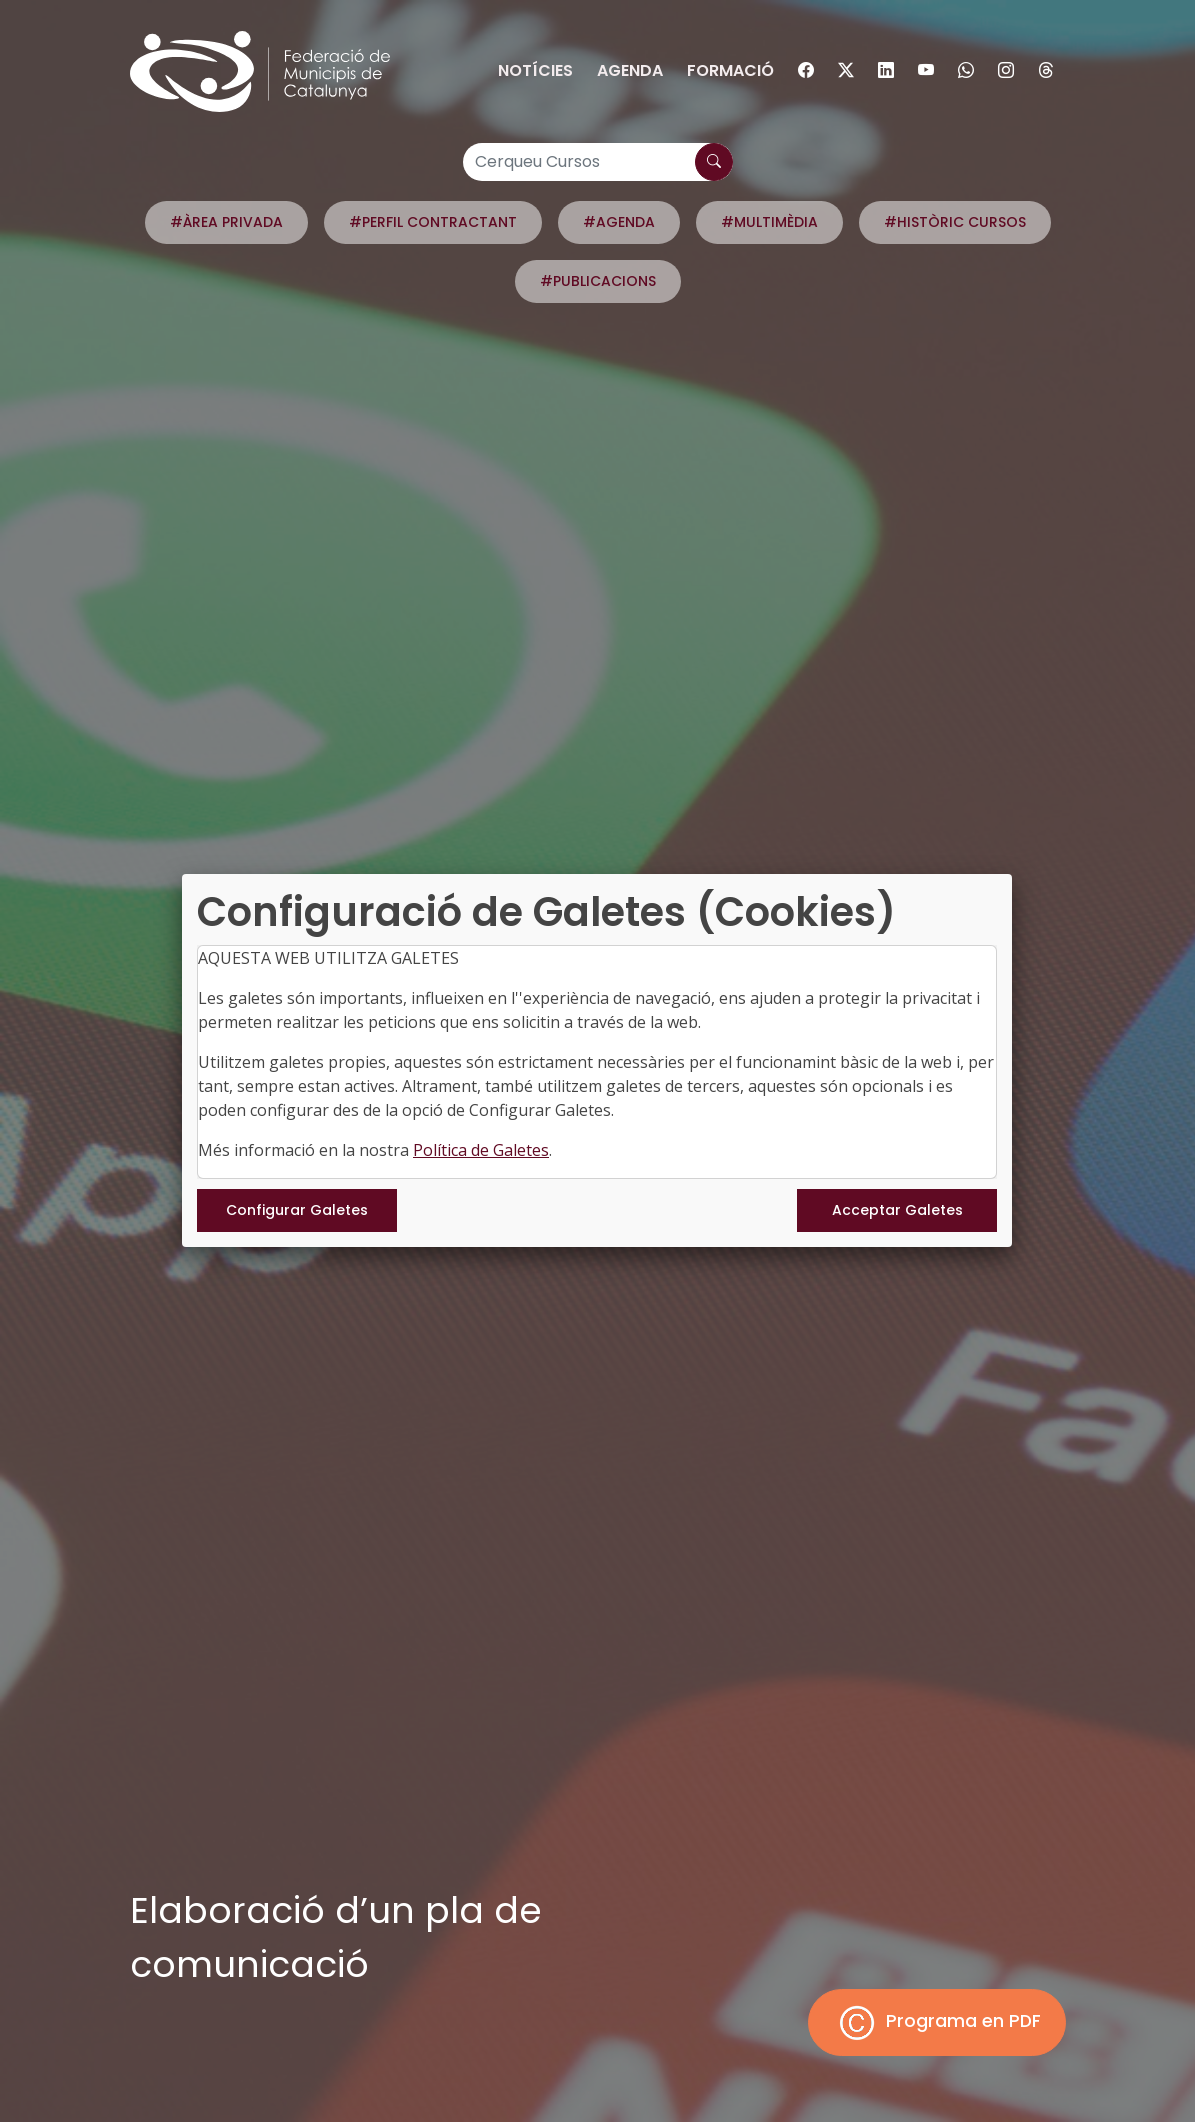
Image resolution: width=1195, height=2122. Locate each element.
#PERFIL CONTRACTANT (433, 222)
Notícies (535, 70)
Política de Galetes (481, 1150)
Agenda (630, 70)
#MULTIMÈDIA (769, 222)
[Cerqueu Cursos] (598, 162)
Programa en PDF (937, 2022)
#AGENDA (619, 222)
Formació (730, 70)
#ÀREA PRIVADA (226, 222)
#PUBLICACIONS (598, 281)
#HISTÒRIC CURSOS (955, 222)
